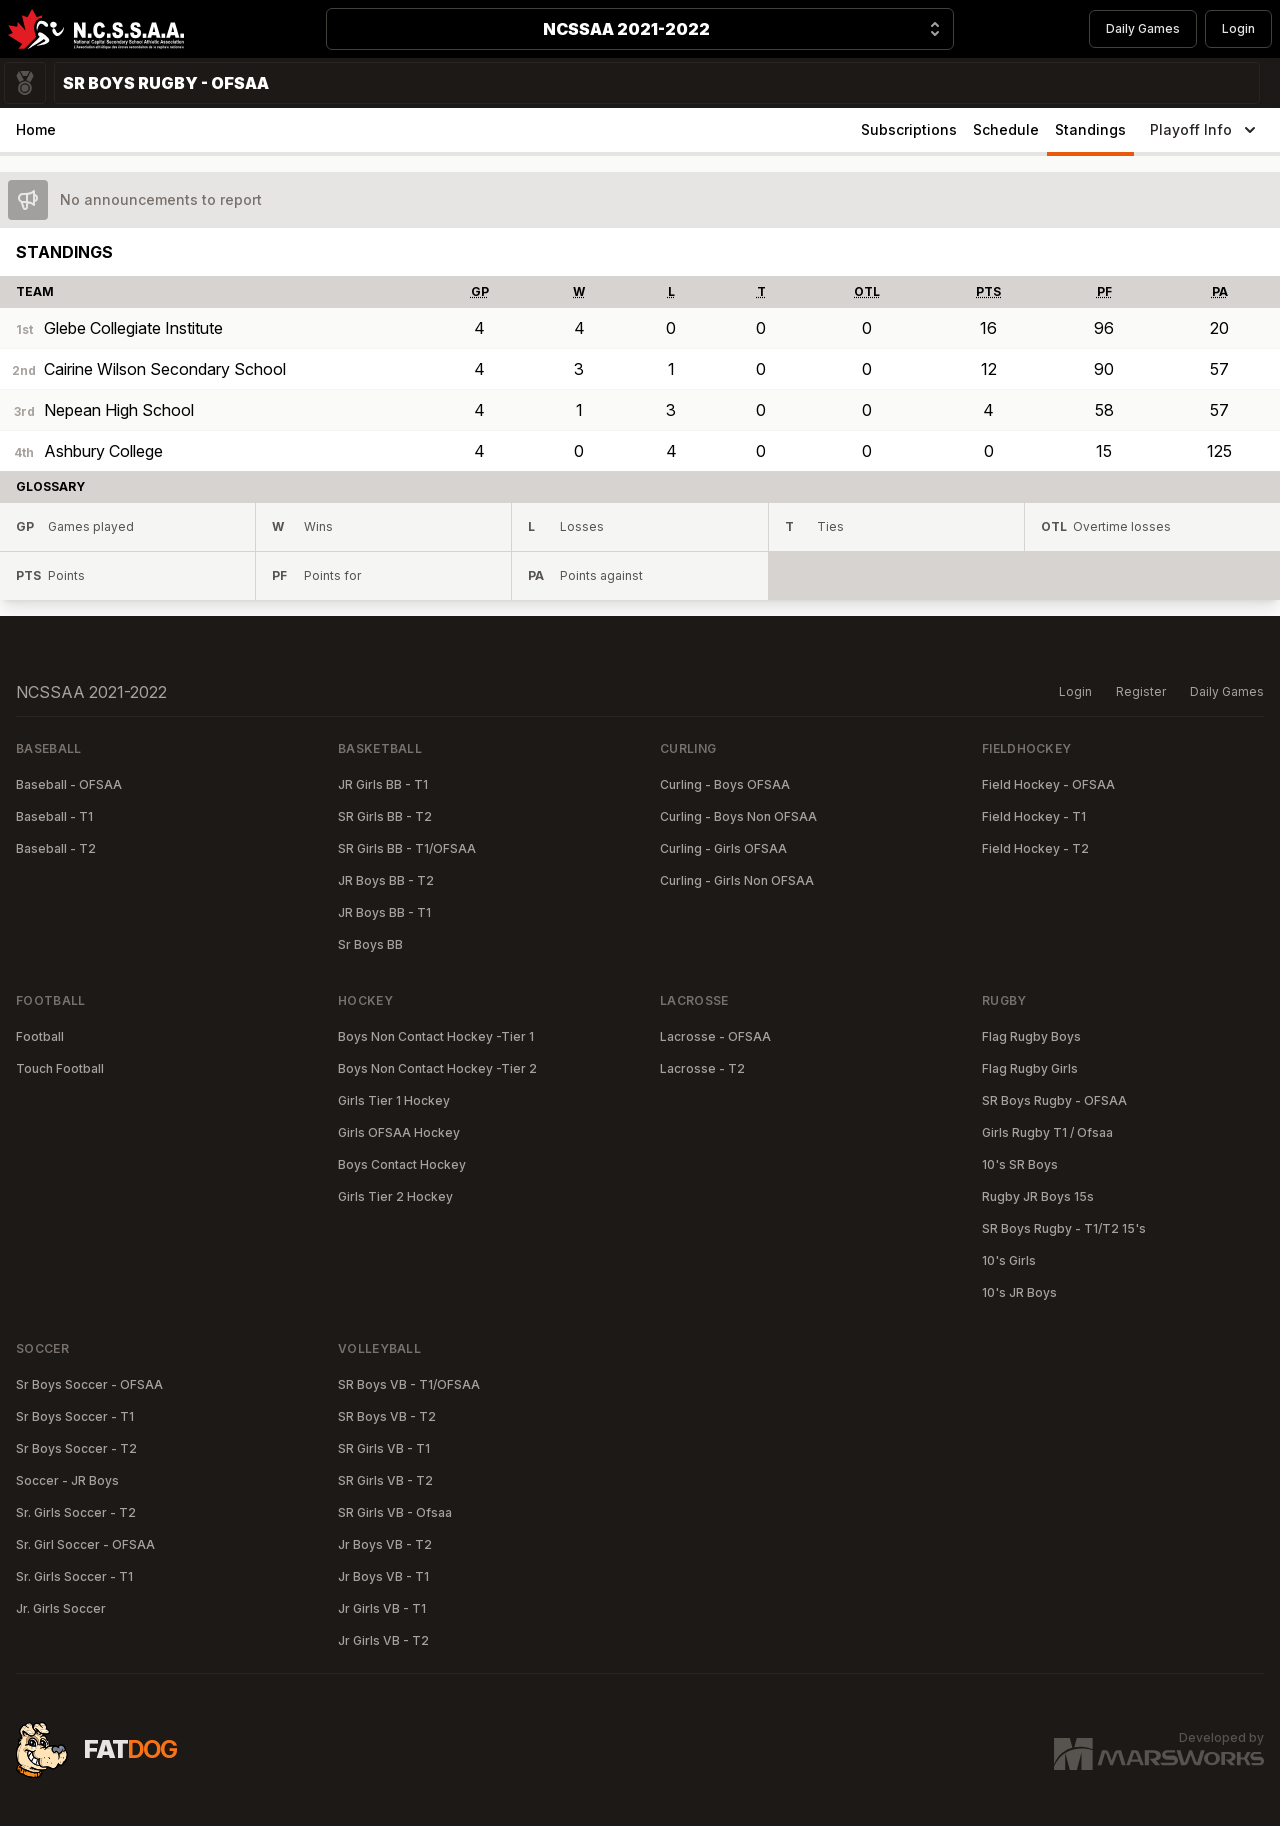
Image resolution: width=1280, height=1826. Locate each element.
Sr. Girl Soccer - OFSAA (85, 1544)
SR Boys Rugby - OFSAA (1054, 1100)
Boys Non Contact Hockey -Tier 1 (436, 1036)
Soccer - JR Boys (67, 1480)
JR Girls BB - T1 (383, 784)
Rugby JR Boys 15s (1038, 1196)
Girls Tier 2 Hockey (395, 1196)
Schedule (1006, 129)
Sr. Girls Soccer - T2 (76, 1512)
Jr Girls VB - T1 (382, 1608)
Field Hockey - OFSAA (1048, 784)
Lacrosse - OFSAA (715, 1036)
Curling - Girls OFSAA (723, 848)
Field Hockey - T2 (1035, 848)
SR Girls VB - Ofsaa (395, 1512)
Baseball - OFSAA (69, 784)
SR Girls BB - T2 (385, 816)
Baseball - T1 (54, 816)
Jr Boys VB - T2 (385, 1544)
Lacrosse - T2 (702, 1068)
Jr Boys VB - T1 (383, 1576)
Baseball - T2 (56, 848)
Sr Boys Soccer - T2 (76, 1448)
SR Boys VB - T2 (387, 1416)
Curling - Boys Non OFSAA (738, 816)
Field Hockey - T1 (1034, 816)
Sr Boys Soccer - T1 (75, 1416)
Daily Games (1143, 28)
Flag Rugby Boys (1031, 1036)
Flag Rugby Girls (1030, 1068)
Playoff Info (1205, 130)
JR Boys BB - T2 (386, 880)
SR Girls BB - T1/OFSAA (407, 848)
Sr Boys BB (370, 944)
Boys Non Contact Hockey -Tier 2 (437, 1068)
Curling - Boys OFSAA (725, 784)
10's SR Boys (1020, 1164)
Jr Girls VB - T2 (383, 1640)
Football (40, 1036)
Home (36, 129)
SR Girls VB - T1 (384, 1448)
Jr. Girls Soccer (61, 1608)
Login (1238, 28)
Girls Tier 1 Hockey (394, 1100)
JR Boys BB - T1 (384, 912)
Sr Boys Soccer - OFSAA (89, 1384)
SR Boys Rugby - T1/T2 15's (1064, 1228)
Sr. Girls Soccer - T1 (74, 1576)
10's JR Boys (1019, 1292)
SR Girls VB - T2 (385, 1480)
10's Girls (1009, 1260)
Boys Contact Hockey (402, 1164)
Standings (1090, 129)
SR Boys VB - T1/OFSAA (409, 1384)
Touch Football (60, 1068)
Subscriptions (909, 129)
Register (1141, 691)
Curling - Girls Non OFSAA (737, 880)
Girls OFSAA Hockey (399, 1132)
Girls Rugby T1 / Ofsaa (1047, 1132)
